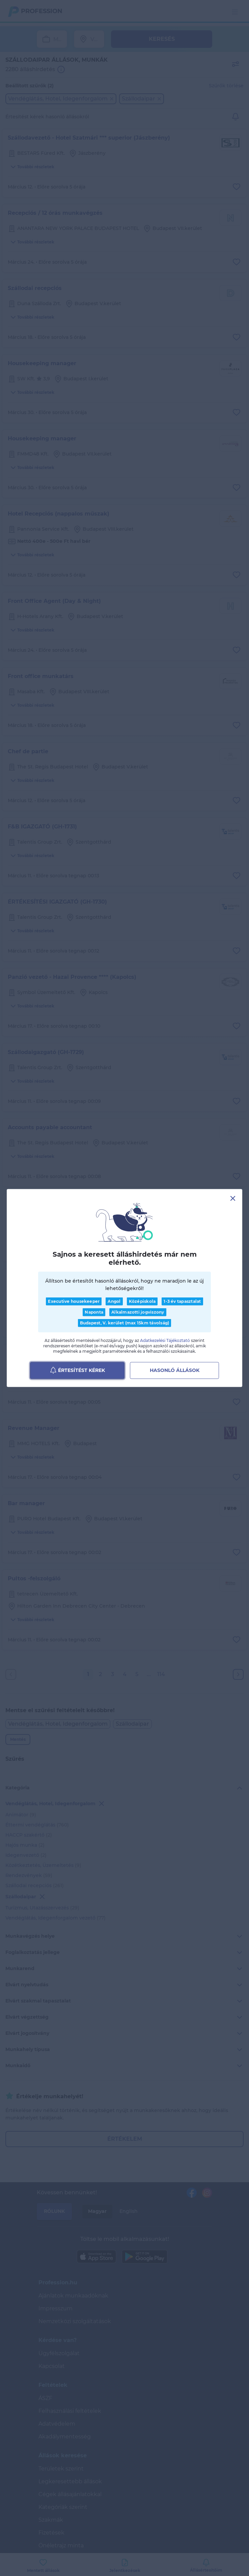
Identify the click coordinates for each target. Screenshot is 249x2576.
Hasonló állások (174, 1370)
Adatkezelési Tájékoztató (165, 1340)
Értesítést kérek (77, 1370)
